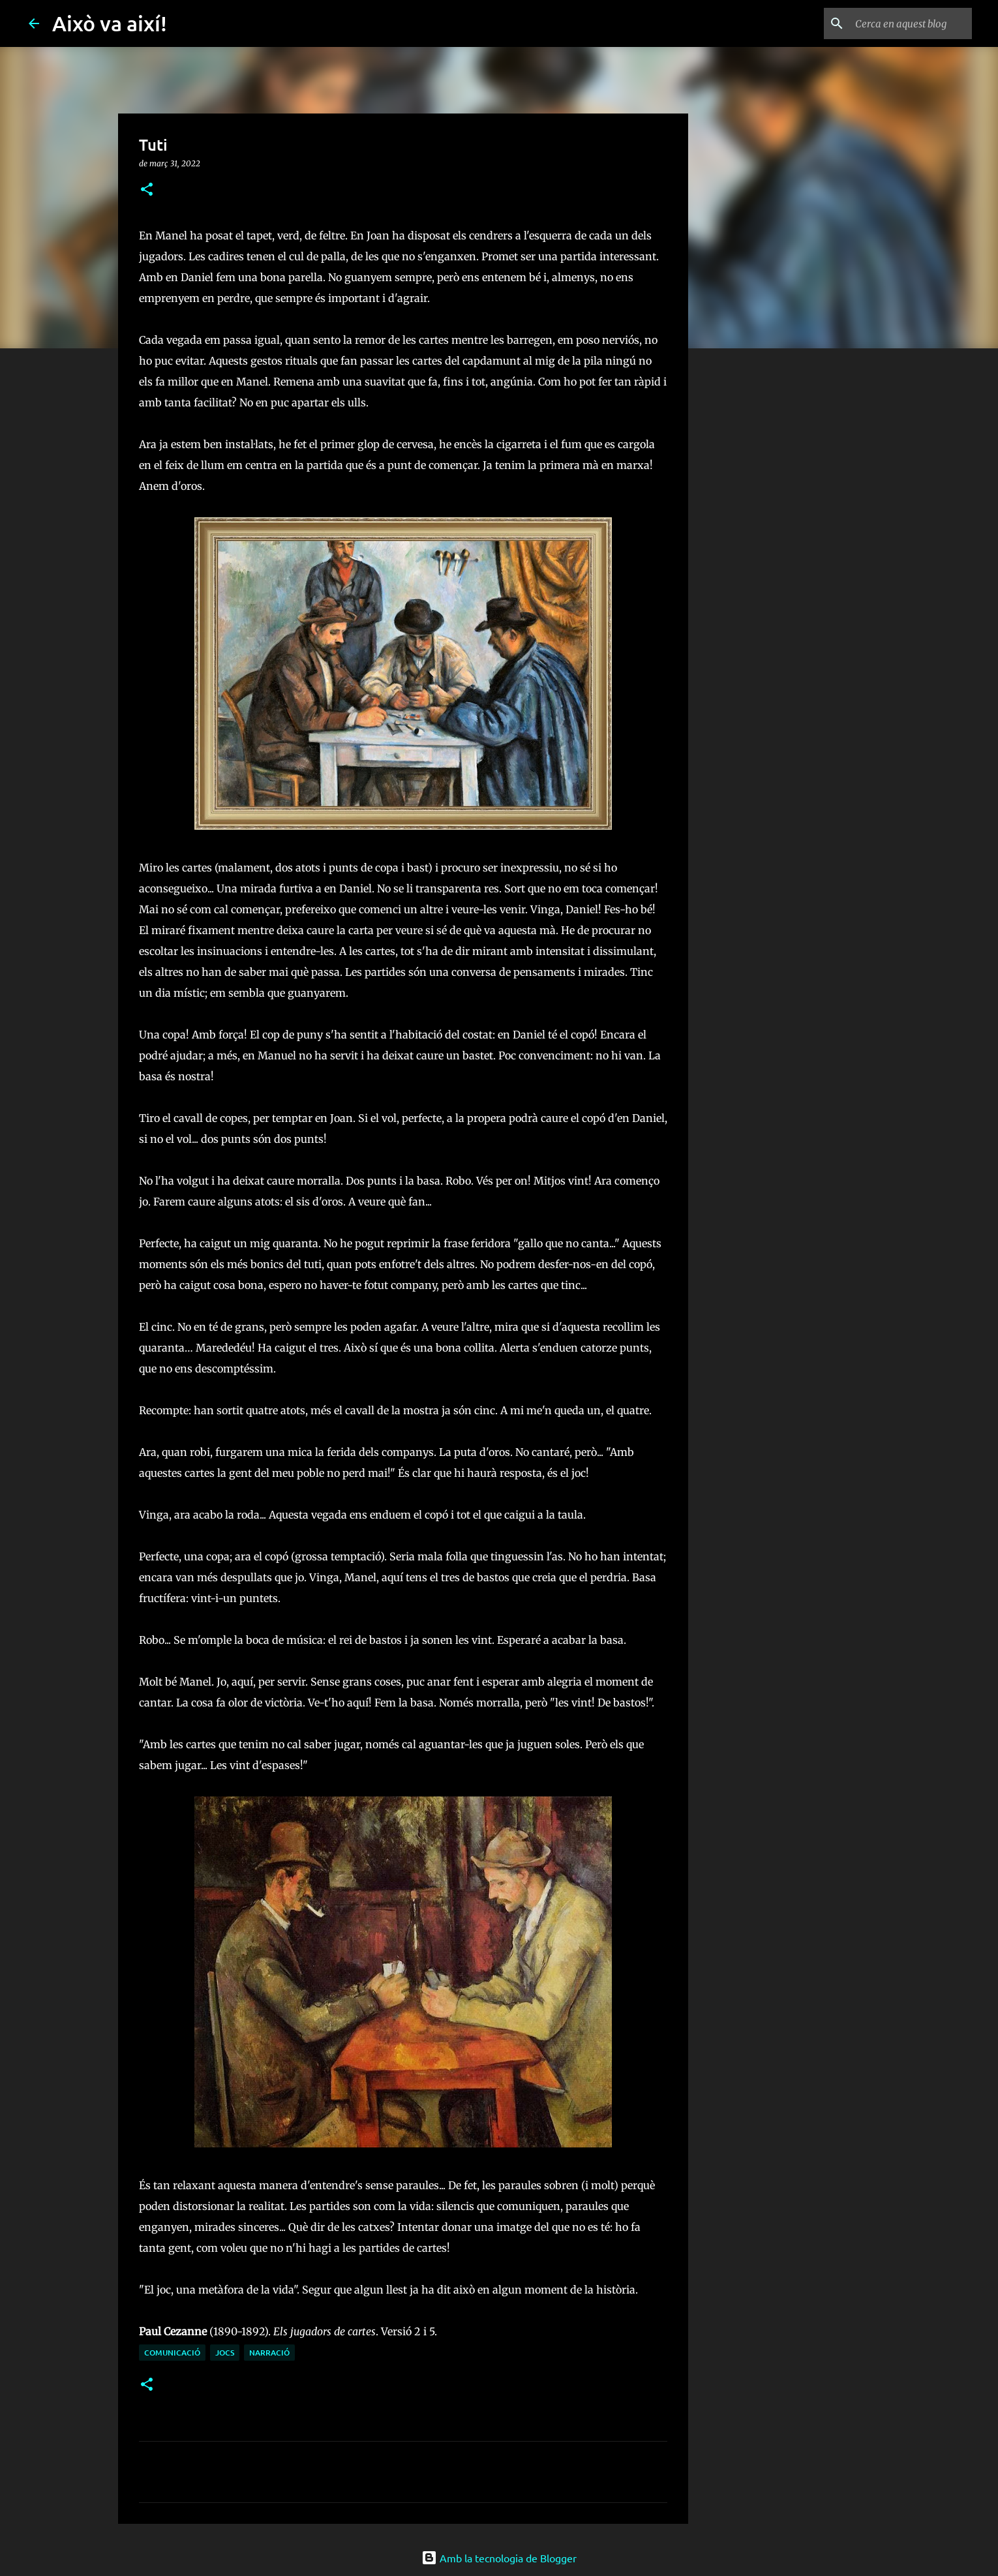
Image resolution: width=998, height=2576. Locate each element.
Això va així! (109, 23)
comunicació (172, 2352)
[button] (147, 190)
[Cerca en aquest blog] (903, 23)
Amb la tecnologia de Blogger (499, 2557)
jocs (224, 2352)
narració (269, 2352)
